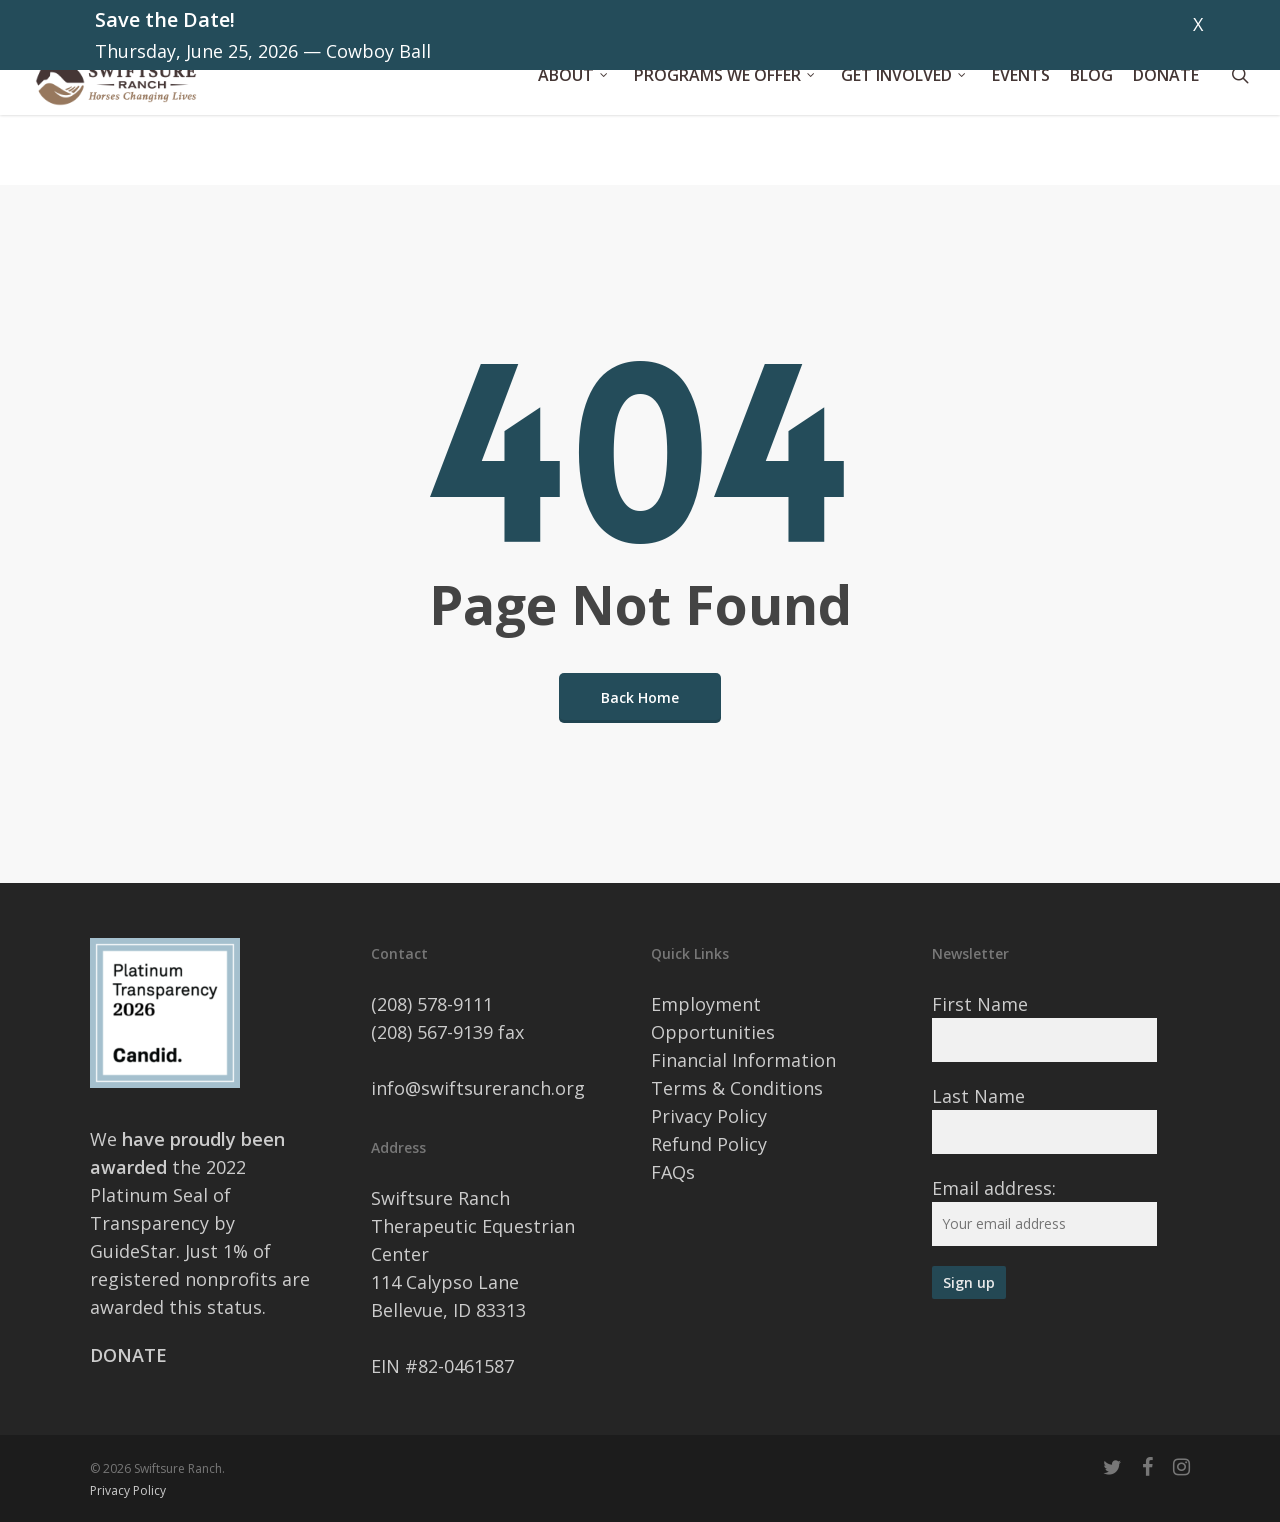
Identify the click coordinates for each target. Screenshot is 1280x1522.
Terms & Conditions (737, 1088)
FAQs (673, 1172)
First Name (980, 1004)
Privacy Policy (709, 1116)
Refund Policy (709, 1144)
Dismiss (1236, 24)
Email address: (994, 1188)
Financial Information (743, 1060)
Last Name (978, 1096)
